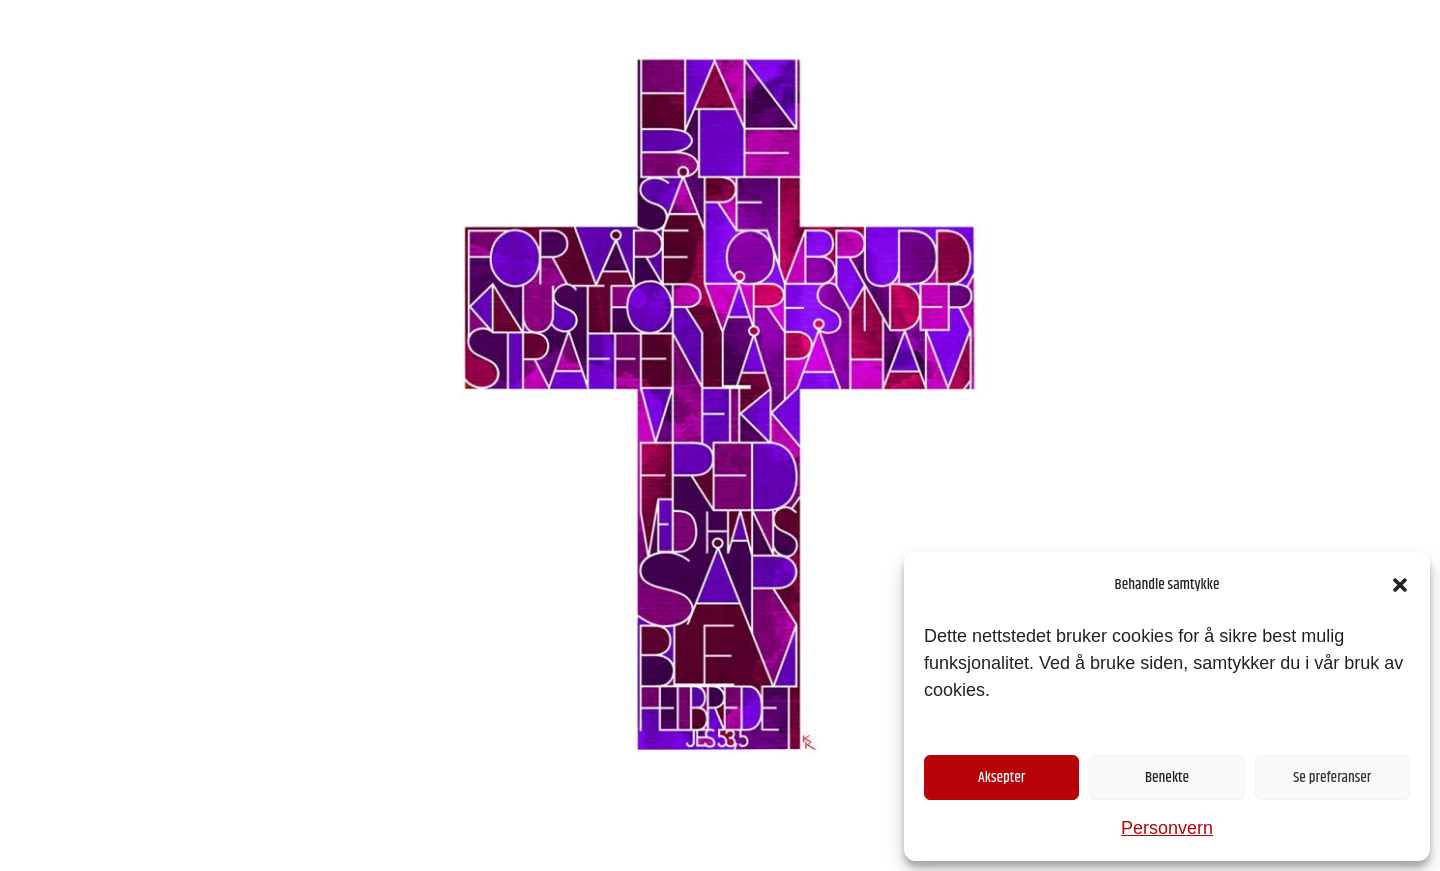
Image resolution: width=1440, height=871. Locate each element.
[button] (1400, 585)
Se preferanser (1332, 777)
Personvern (1167, 828)
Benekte (1167, 777)
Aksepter (1001, 777)
